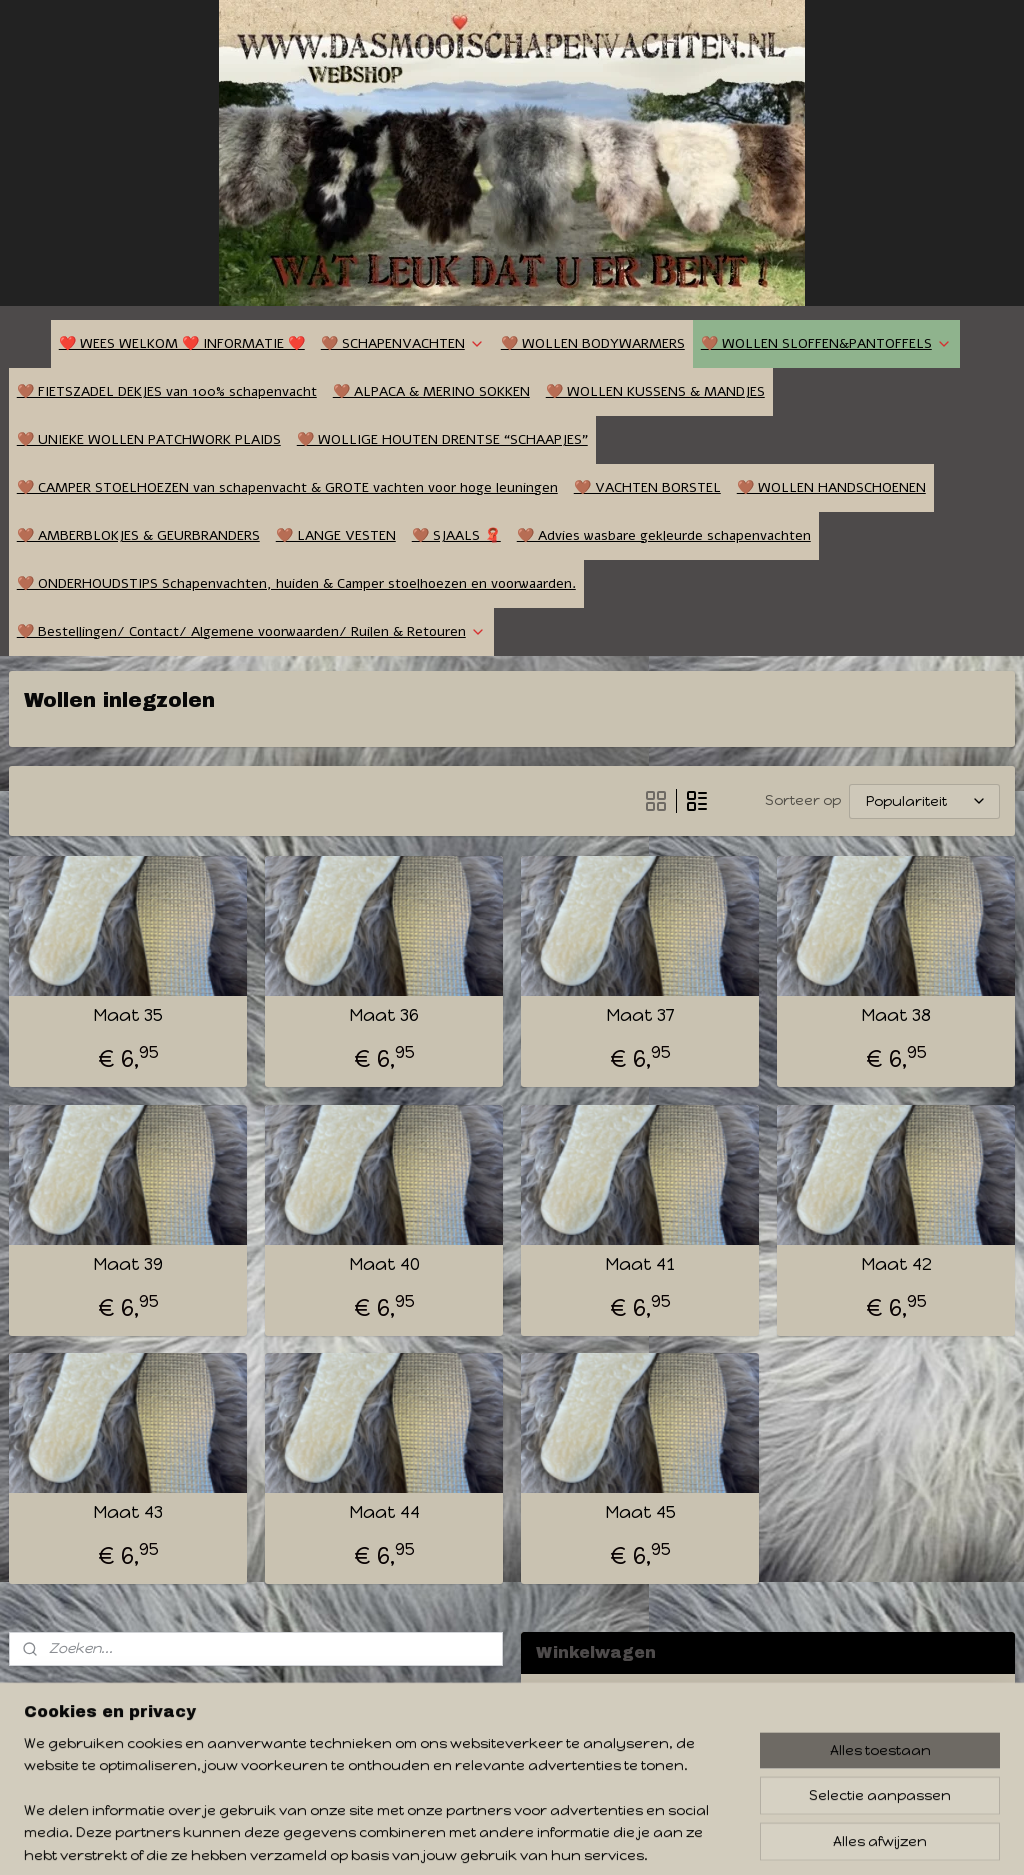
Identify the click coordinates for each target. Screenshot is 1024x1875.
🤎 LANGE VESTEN (336, 535)
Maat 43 (128, 1512)
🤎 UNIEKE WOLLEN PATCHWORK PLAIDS (149, 439)
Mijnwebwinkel (763, 1838)
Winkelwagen (600, 1754)
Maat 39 (128, 1264)
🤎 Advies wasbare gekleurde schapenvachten (664, 535)
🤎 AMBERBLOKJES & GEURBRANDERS (138, 535)
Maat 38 (896, 1015)
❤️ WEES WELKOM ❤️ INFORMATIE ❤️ (182, 343)
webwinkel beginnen (588, 1838)
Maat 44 (384, 1512)
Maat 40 (384, 1264)
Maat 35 (128, 1015)
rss (513, 1838)
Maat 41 (640, 1264)
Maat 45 (640, 1512)
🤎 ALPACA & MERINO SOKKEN (431, 391)
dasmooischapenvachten (100, 1696)
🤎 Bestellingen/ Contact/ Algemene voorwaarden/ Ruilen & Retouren (251, 631)
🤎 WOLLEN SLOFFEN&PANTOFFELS (826, 343)
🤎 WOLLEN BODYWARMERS (593, 343)
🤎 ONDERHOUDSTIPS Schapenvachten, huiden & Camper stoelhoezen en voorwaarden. (296, 583)
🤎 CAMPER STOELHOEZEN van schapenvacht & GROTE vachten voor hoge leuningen (287, 487)
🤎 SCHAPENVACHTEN (403, 343)
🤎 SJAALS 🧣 (456, 535)
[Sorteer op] (924, 801)
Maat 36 (384, 1015)
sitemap (473, 1838)
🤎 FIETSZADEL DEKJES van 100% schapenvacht (167, 391)
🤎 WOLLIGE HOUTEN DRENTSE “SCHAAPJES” (442, 439)
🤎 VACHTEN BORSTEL (647, 487)
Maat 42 (896, 1264)
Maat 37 (640, 1015)
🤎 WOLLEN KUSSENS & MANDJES (655, 391)
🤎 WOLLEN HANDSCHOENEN (831, 487)
